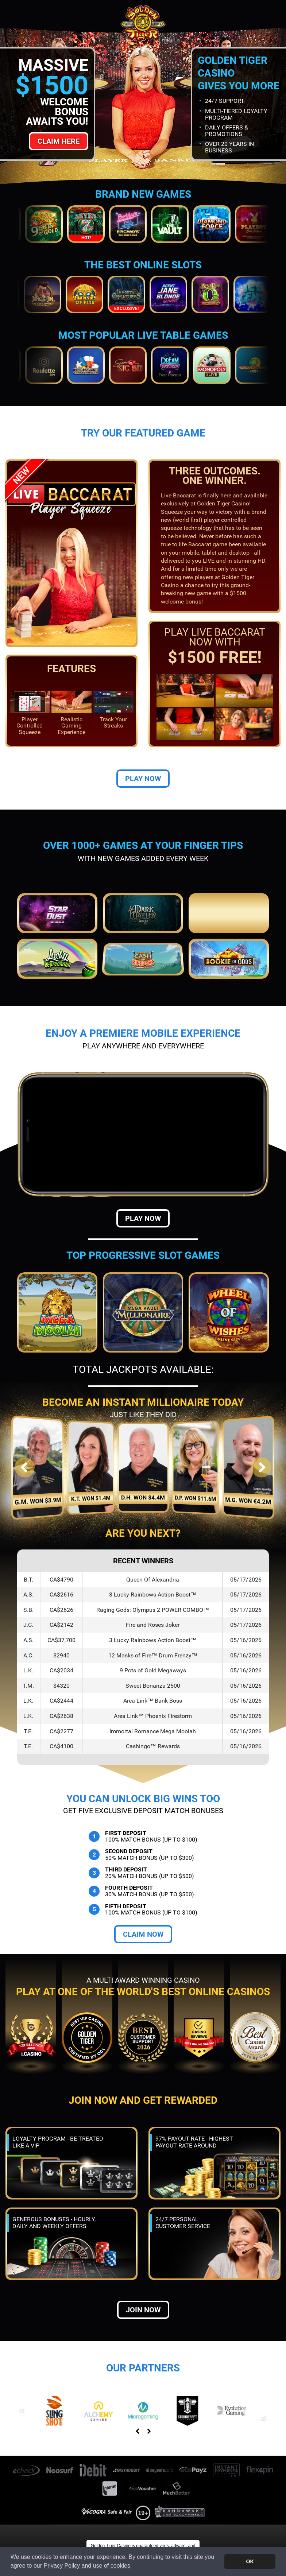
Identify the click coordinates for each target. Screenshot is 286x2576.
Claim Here (59, 141)
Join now (143, 2309)
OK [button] (250, 2561)
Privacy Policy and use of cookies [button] (87, 2566)
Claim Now (143, 1934)
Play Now (143, 778)
